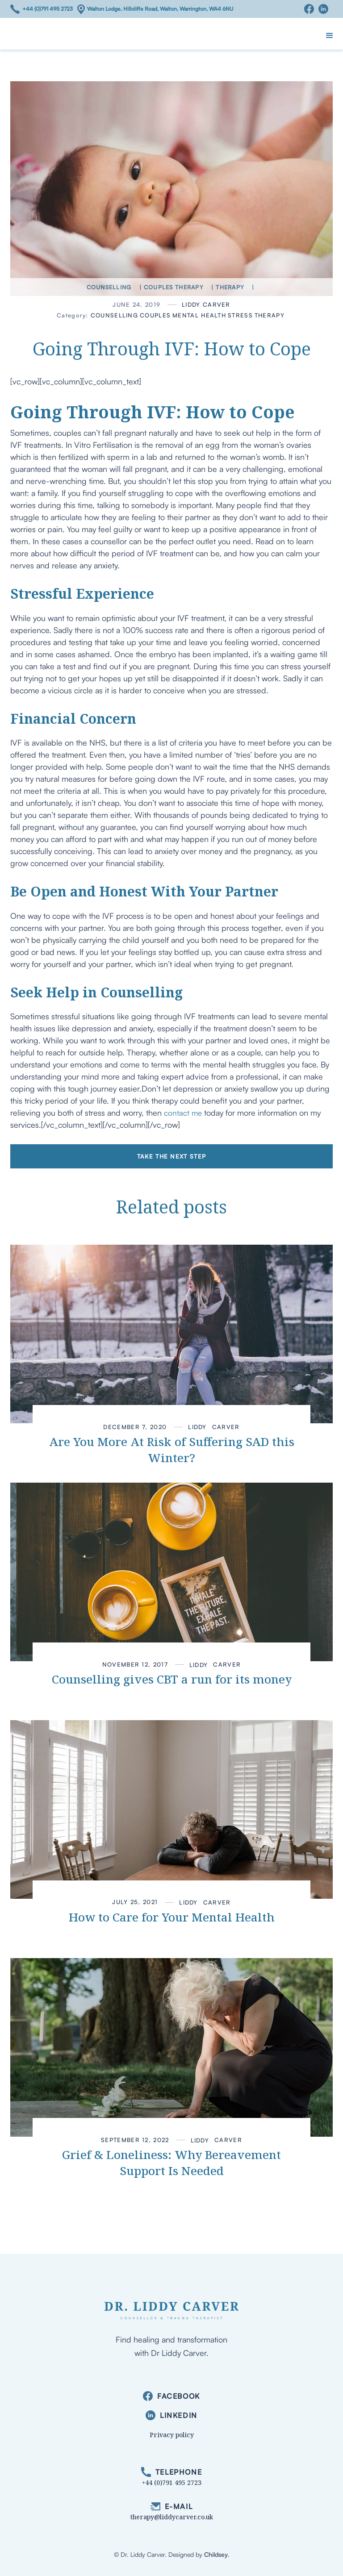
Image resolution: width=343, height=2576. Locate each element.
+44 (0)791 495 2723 (47, 8)
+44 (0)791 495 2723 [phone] (171, 2482)
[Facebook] (311, 9)
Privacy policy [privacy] (172, 2434)
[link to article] (171, 1334)
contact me (183, 1112)
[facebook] (171, 2396)
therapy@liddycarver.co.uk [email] (171, 2517)
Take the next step (171, 1156)
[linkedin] (171, 2415)
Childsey (216, 2554)
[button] (329, 35)
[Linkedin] (325, 9)
